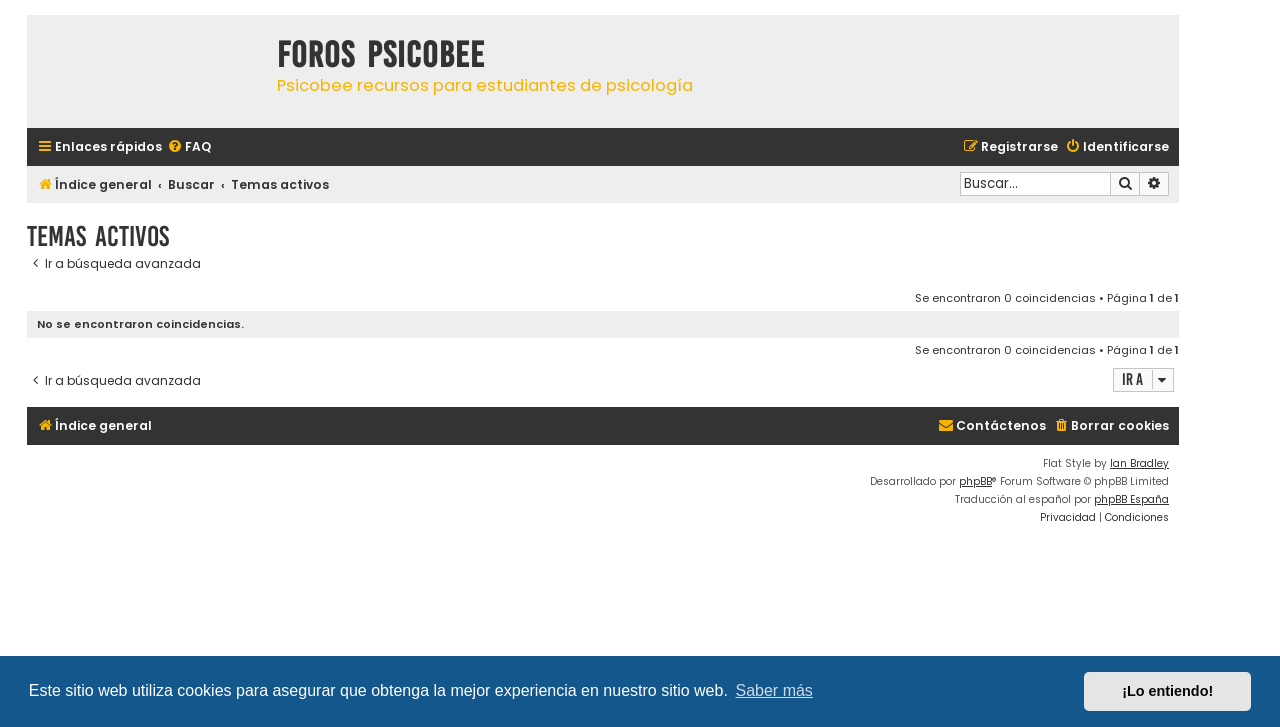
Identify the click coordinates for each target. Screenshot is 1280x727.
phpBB (975, 481)
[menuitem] (189, 147)
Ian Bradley (1139, 463)
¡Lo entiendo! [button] (1167, 691)
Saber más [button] (774, 690)
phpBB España (1131, 499)
